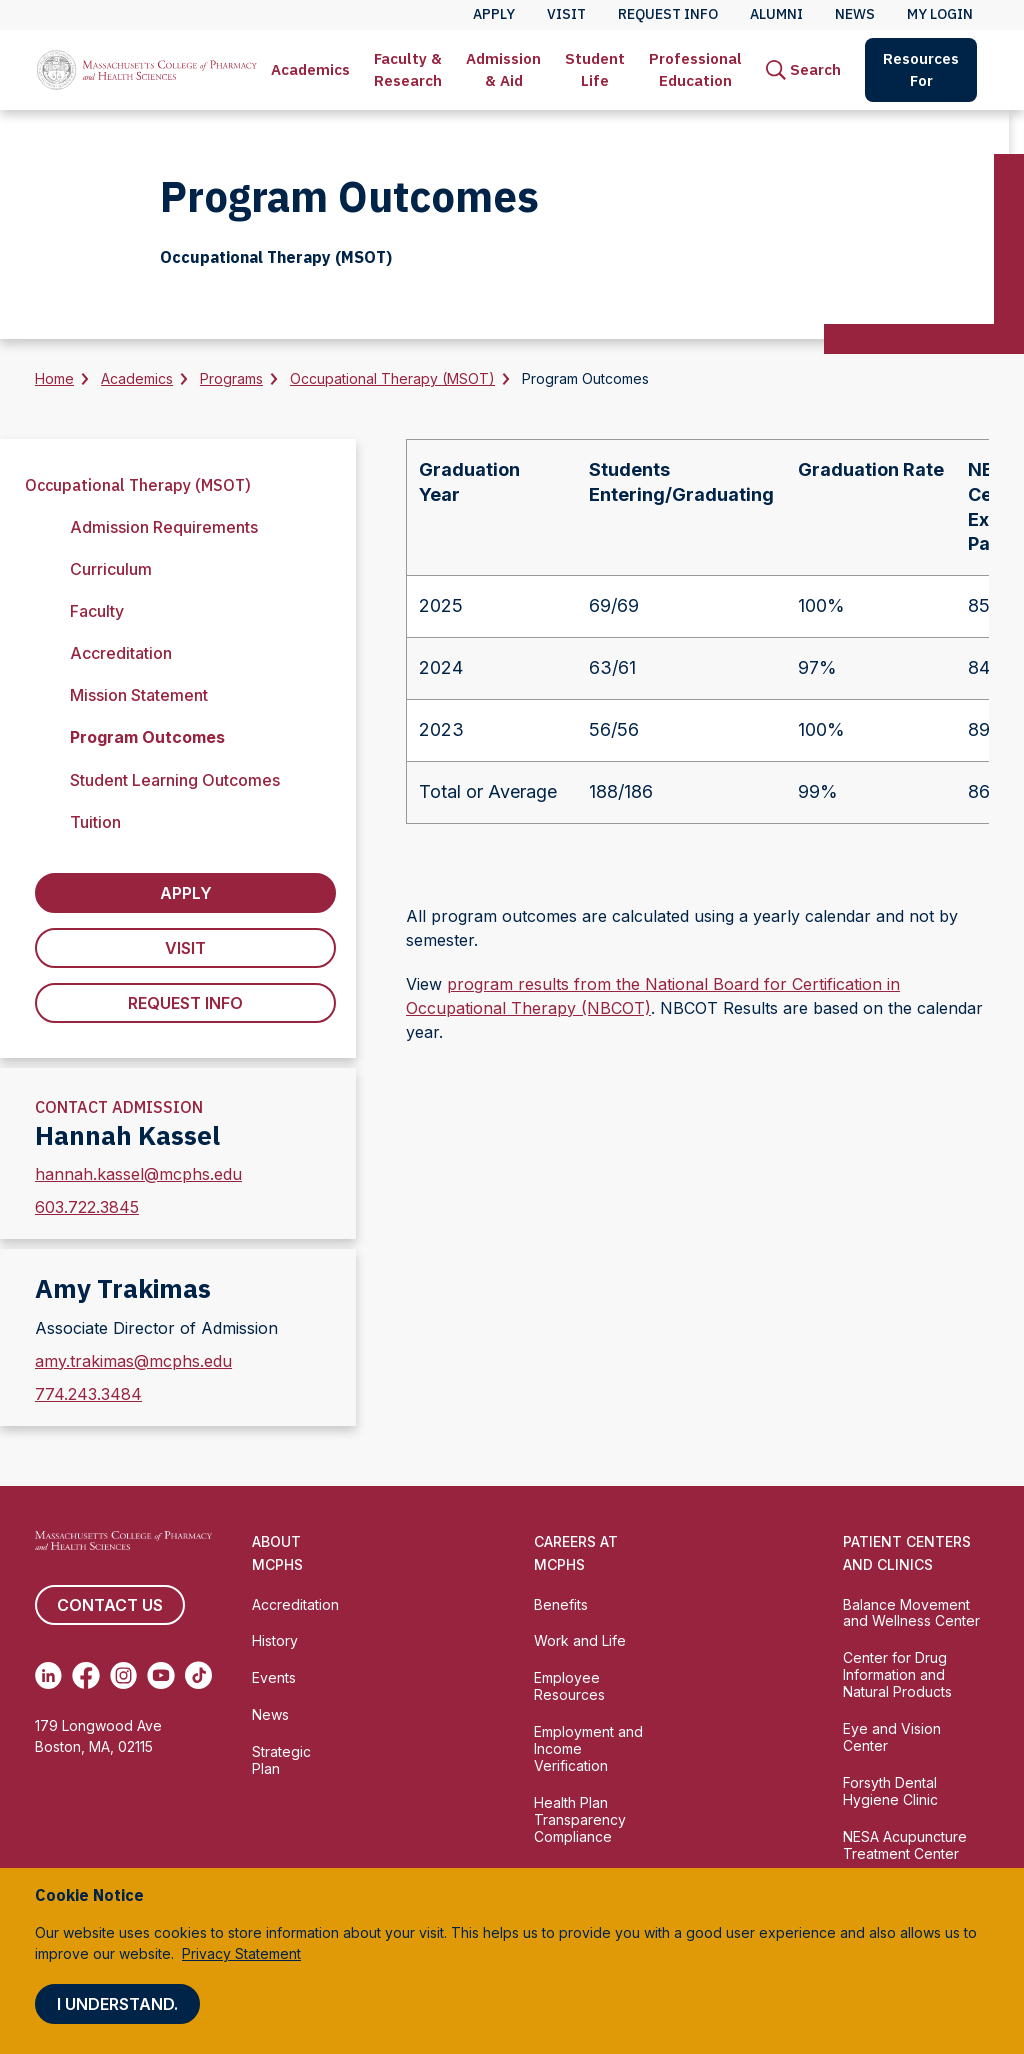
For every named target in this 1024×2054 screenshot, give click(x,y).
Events (274, 1677)
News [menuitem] (855, 14)
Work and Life (580, 1640)
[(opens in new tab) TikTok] (198, 1675)
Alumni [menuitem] (776, 14)
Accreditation (121, 653)
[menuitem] (310, 70)
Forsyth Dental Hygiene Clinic (890, 1791)
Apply (186, 893)
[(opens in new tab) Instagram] (123, 1675)
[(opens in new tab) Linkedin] (48, 1675)
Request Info (185, 1003)
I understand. (117, 2004)
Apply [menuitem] (494, 14)
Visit (185, 948)
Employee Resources (569, 1686)
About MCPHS (277, 1553)
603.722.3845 (87, 1207)
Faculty (97, 611)
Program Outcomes (147, 737)
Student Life (595, 69)
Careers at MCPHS (576, 1553)
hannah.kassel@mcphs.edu (138, 1174)
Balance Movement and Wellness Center (911, 1613)
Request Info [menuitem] (668, 14)
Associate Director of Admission (156, 1328)
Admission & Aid (503, 69)
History (275, 1640)
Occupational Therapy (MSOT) (392, 378)
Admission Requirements (164, 527)
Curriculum (111, 569)
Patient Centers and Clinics (907, 1553)
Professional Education (695, 69)
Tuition (95, 822)
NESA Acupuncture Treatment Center (905, 1845)
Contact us (110, 1605)
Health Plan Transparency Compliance (580, 1819)
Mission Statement (139, 695)
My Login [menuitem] (940, 14)
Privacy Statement (241, 1953)
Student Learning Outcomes (175, 780)
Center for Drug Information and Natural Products (897, 1674)
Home (54, 378)
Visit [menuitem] (566, 14)
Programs (231, 378)
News (270, 1714)
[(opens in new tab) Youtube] (160, 1675)
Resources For (921, 69)
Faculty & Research (408, 69)
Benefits (561, 1604)
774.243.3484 (88, 1394)
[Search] (803, 70)
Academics (310, 69)
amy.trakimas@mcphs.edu (133, 1361)
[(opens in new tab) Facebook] (85, 1675)
